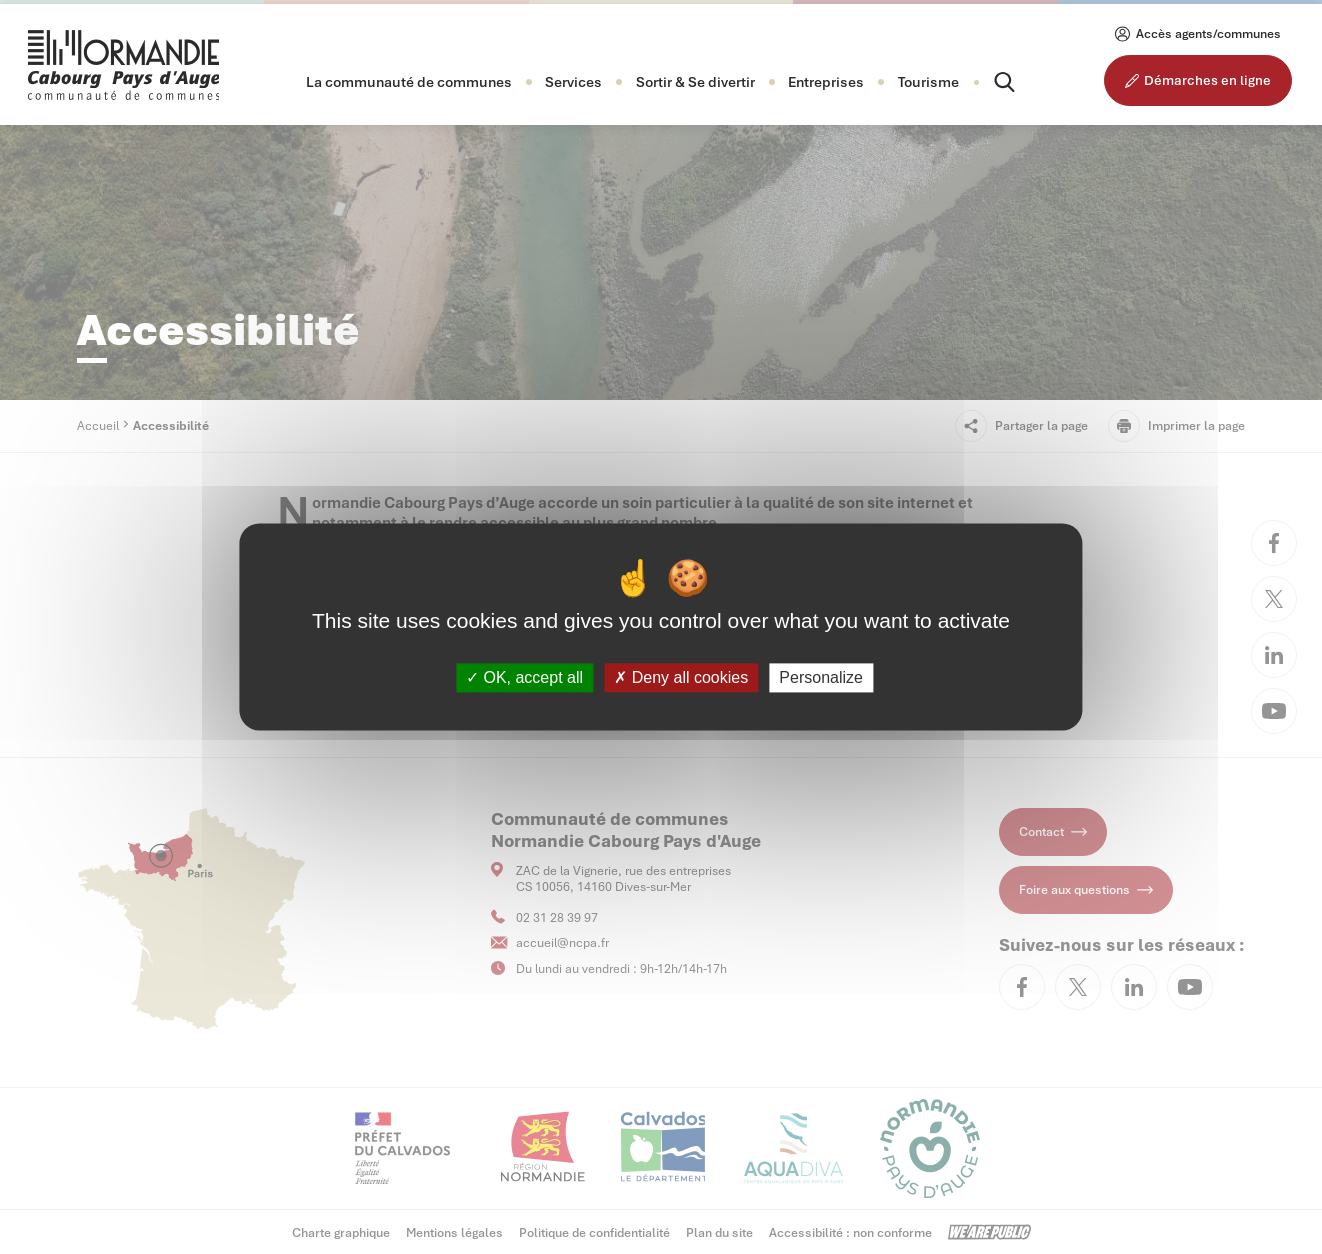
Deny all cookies (681, 677)
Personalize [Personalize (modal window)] (821, 677)
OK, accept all (524, 677)
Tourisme (928, 82)
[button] (409, 82)
